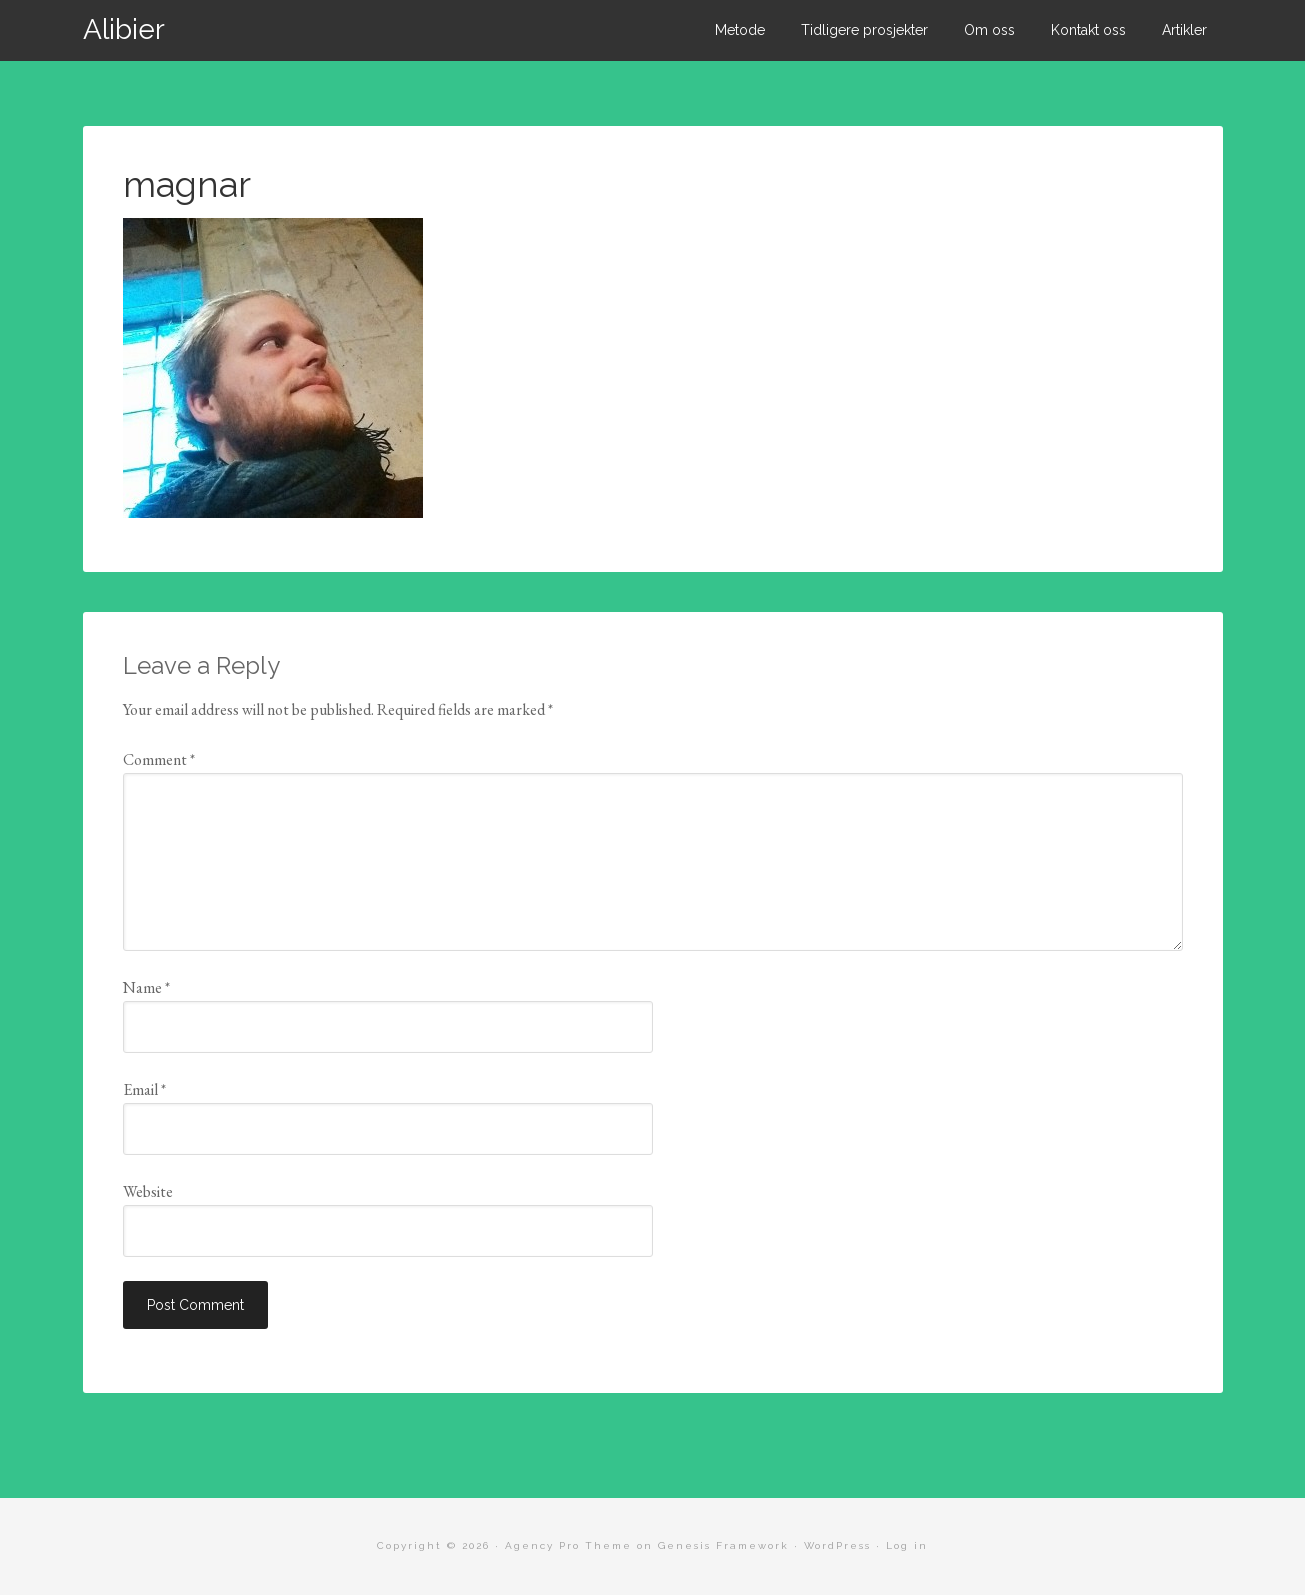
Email (144, 1089)
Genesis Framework (723, 1545)
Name (146, 987)
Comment (159, 759)
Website (148, 1191)
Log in (907, 1545)
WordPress (837, 1545)
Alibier (124, 29)
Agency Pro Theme (568, 1545)
